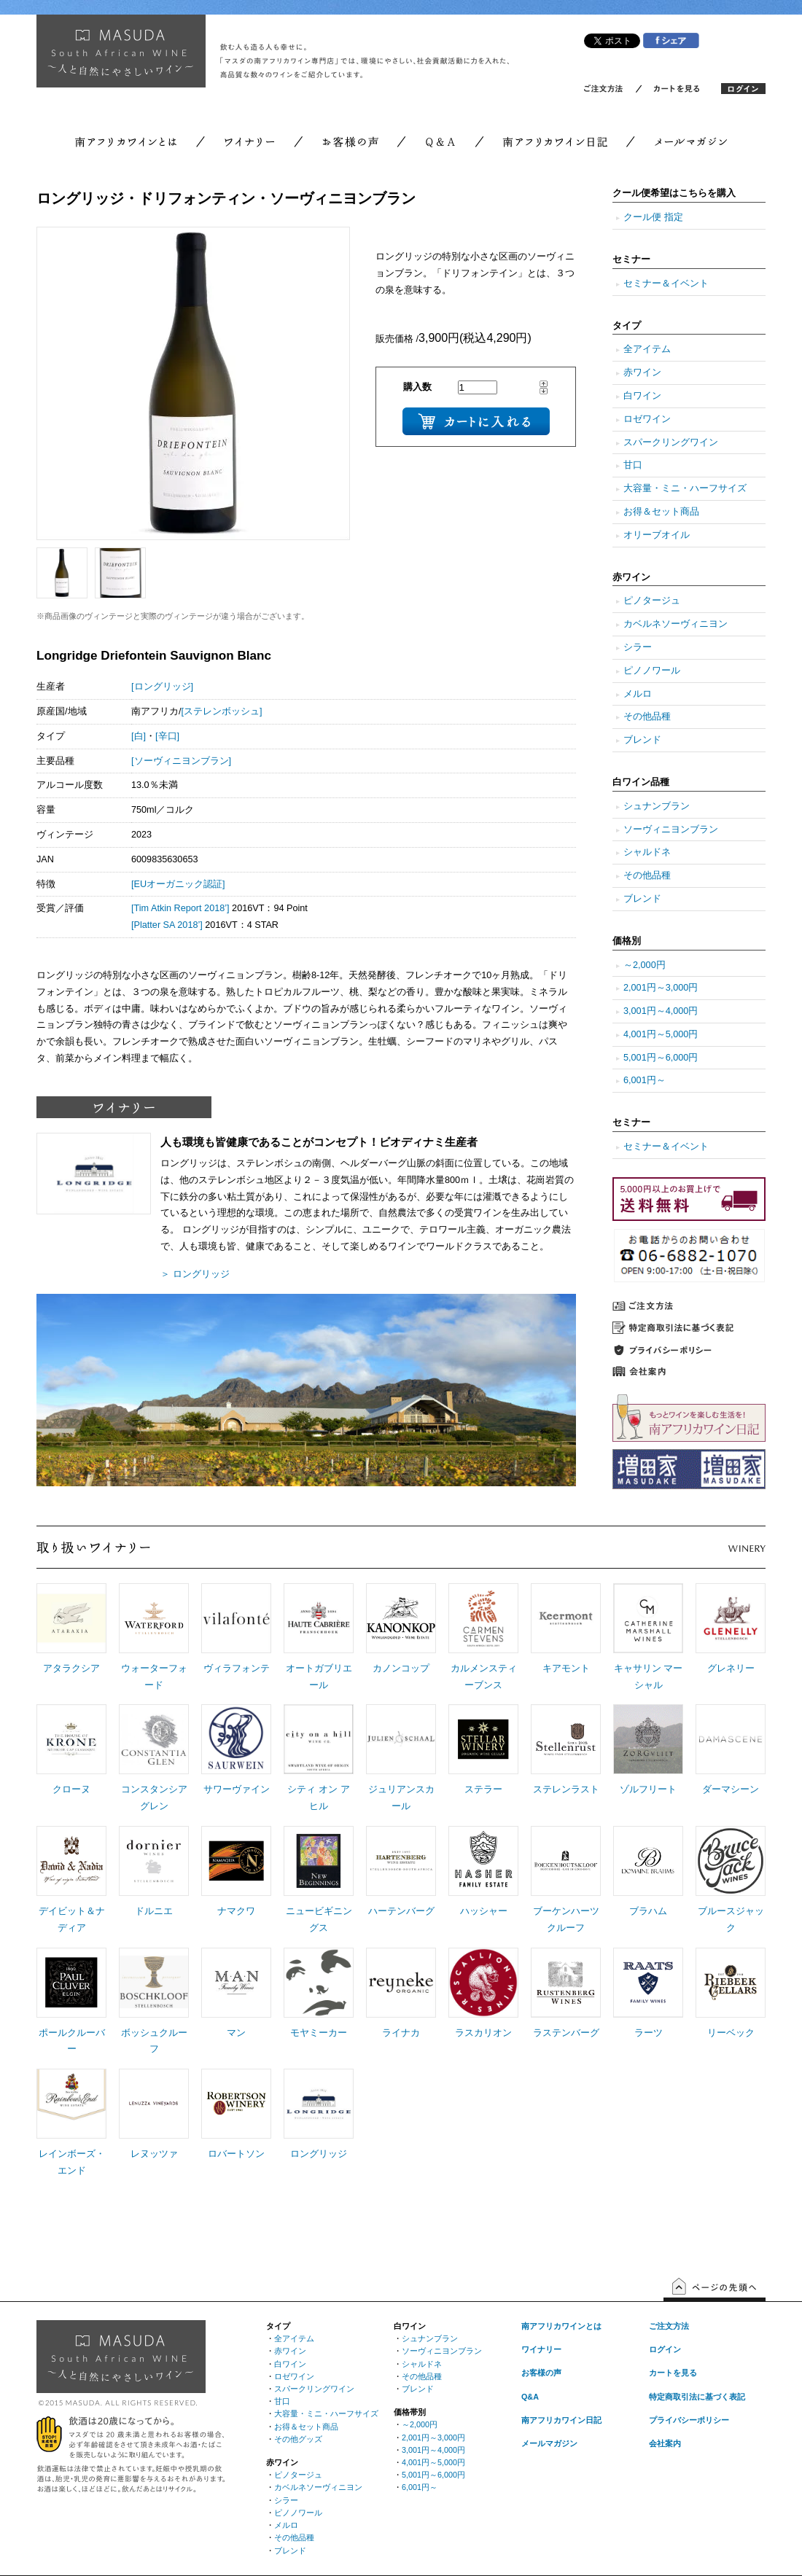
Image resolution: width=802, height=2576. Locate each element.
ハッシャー (483, 1911)
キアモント (566, 1668)
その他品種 (647, 716)
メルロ (637, 694)
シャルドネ (647, 852)
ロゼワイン (647, 419)
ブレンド (642, 740)
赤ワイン (642, 372)
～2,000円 (644, 965)
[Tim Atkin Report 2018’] (180, 908)
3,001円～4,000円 (660, 1011)
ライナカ (401, 2033)
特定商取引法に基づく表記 (697, 2396)
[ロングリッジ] (162, 687)
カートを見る (673, 2372)
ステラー (483, 1789)
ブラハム (648, 1911)
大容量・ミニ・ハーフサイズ (685, 488)
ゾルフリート (648, 1789)
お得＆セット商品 (661, 512)
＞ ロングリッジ (195, 1274)
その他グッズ (298, 2439)
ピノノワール (651, 671)
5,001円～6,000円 (660, 1058)
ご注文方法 (669, 2326)
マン (236, 2033)
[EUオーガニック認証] (178, 884)
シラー (637, 647)
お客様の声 (541, 2372)
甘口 (632, 465)
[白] (138, 736)
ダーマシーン (730, 1789)
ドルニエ (154, 1911)
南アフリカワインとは (561, 2326)
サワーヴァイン (236, 1789)
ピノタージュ (651, 601)
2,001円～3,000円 (660, 988)
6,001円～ (644, 1080)
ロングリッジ (318, 2154)
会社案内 (665, 2443)
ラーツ (648, 2033)
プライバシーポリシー (689, 2420)
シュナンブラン (656, 806)
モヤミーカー (318, 2033)
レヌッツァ (154, 2154)
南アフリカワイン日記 (561, 2420)
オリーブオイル (656, 535)
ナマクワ (236, 1911)
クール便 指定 (653, 217)
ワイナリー (541, 2349)
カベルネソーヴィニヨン (675, 624)
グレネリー (731, 1668)
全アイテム (647, 349)
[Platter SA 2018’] (167, 925)
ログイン (665, 2349)
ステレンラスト (566, 1789)
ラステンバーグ (566, 2033)
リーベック (731, 2033)
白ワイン (642, 396)
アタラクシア (71, 1668)
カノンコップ (401, 1668)
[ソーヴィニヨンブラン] (181, 761)
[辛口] (167, 736)
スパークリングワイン (670, 442)
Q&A (530, 2396)
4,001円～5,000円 (660, 1034)
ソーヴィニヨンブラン (670, 829)
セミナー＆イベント (666, 283)
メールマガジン (549, 2443)
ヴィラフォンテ (236, 1668)
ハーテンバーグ (401, 1911)
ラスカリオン (483, 2033)
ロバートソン (236, 2154)
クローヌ (71, 1789)
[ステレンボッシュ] (222, 711)
